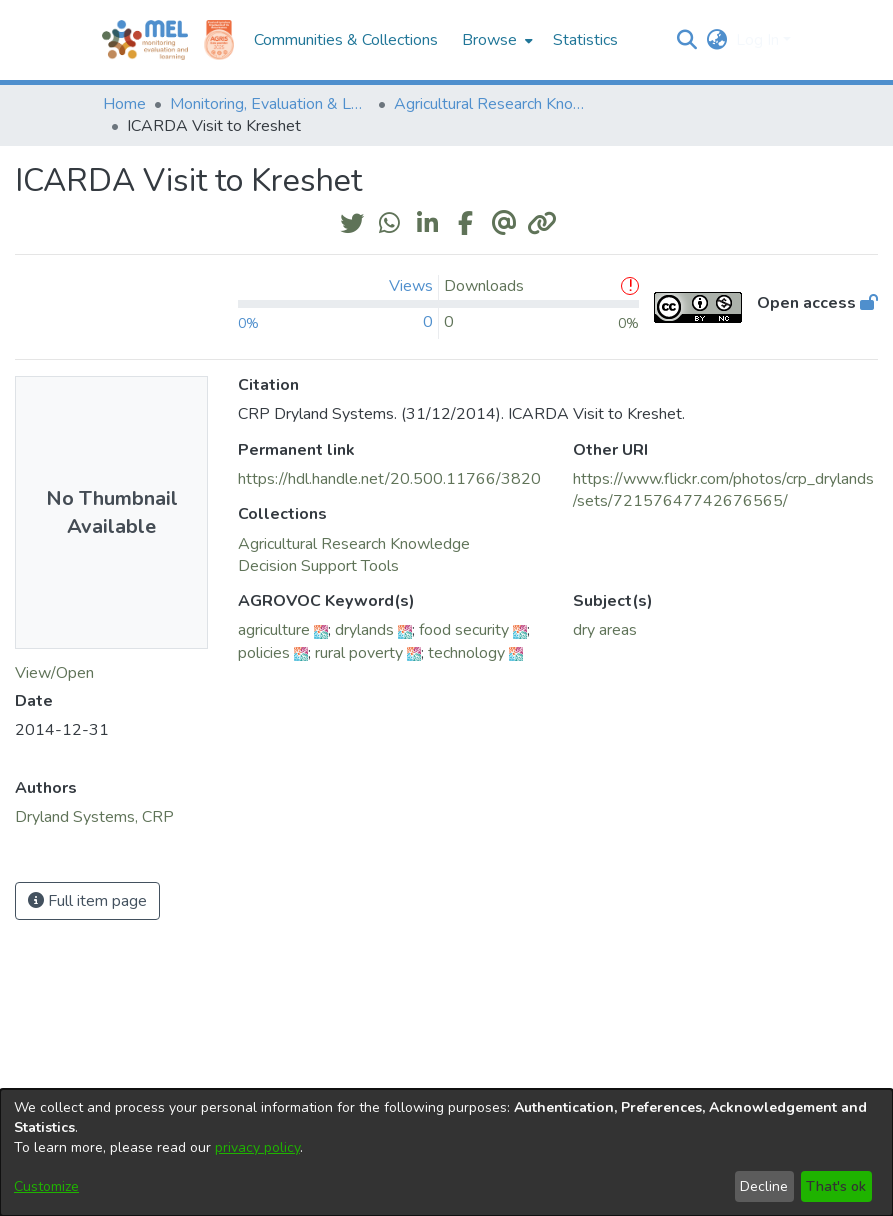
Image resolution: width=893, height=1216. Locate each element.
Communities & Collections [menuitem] (346, 40)
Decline (764, 1186)
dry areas (605, 630)
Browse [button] (489, 40)
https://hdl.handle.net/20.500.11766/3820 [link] (389, 479)
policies (264, 653)
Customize (46, 1186)
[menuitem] (495, 40)
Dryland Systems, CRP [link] (94, 817)
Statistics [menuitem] (585, 40)
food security (464, 630)
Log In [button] (759, 40)
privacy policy (257, 1147)
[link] (354, 544)
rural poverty (359, 653)
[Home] (145, 40)
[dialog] (446, 1152)
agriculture (274, 630)
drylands (364, 630)
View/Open (54, 673)
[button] (687, 40)
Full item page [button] (87, 901)
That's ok (836, 1186)
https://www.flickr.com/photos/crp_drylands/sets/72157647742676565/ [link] (723, 490)
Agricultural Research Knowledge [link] (494, 104)
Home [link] (124, 104)
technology (466, 653)
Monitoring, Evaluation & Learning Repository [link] (270, 104)
